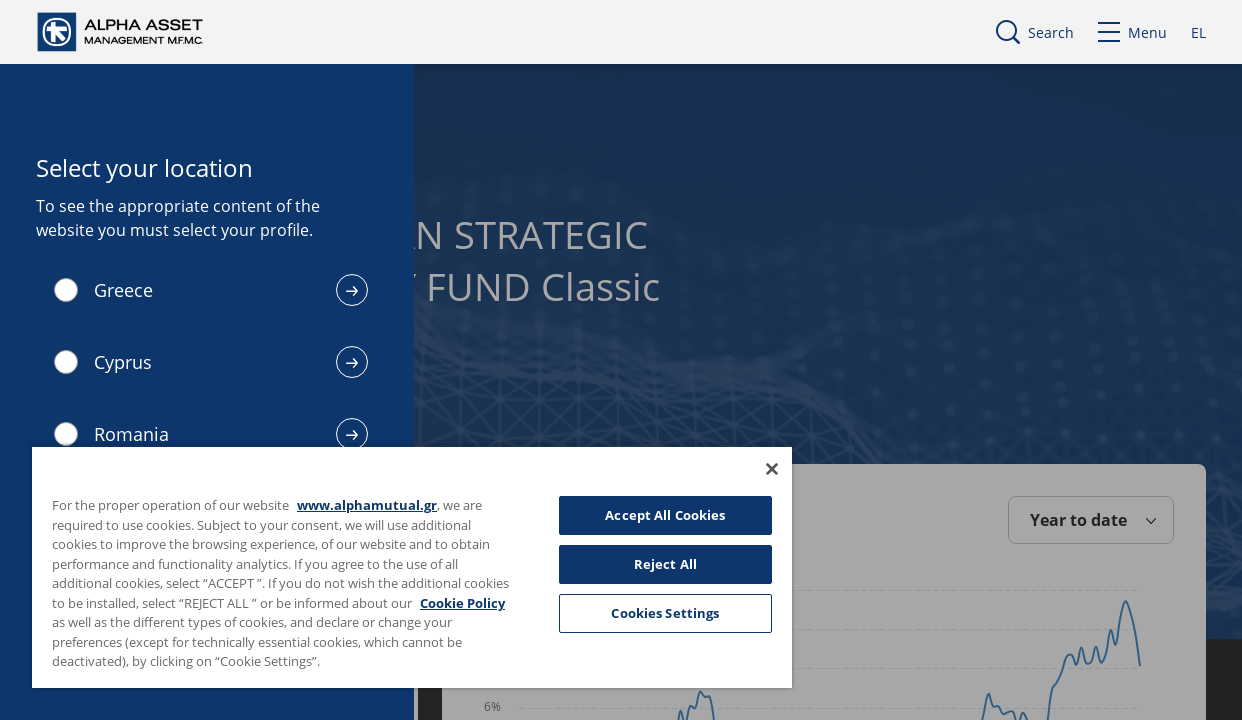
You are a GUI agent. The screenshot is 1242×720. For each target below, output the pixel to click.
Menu (1132, 32)
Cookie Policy (99, 622)
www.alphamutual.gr (367, 505)
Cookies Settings (632, 613)
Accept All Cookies (632, 515)
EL (1198, 32)
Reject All (631, 564)
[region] (392, 566)
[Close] (732, 469)
